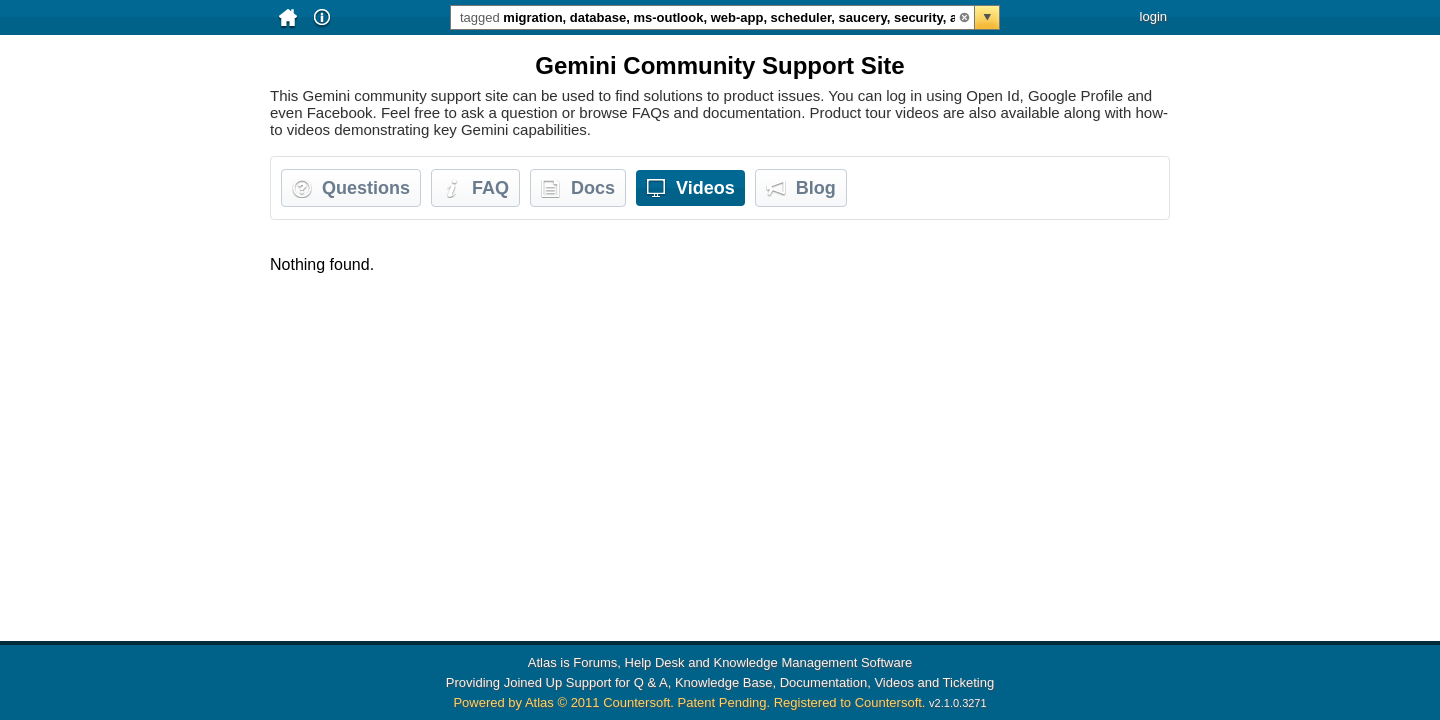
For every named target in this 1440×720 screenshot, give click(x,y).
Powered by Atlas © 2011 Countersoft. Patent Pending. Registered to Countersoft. (689, 702)
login (1153, 16)
